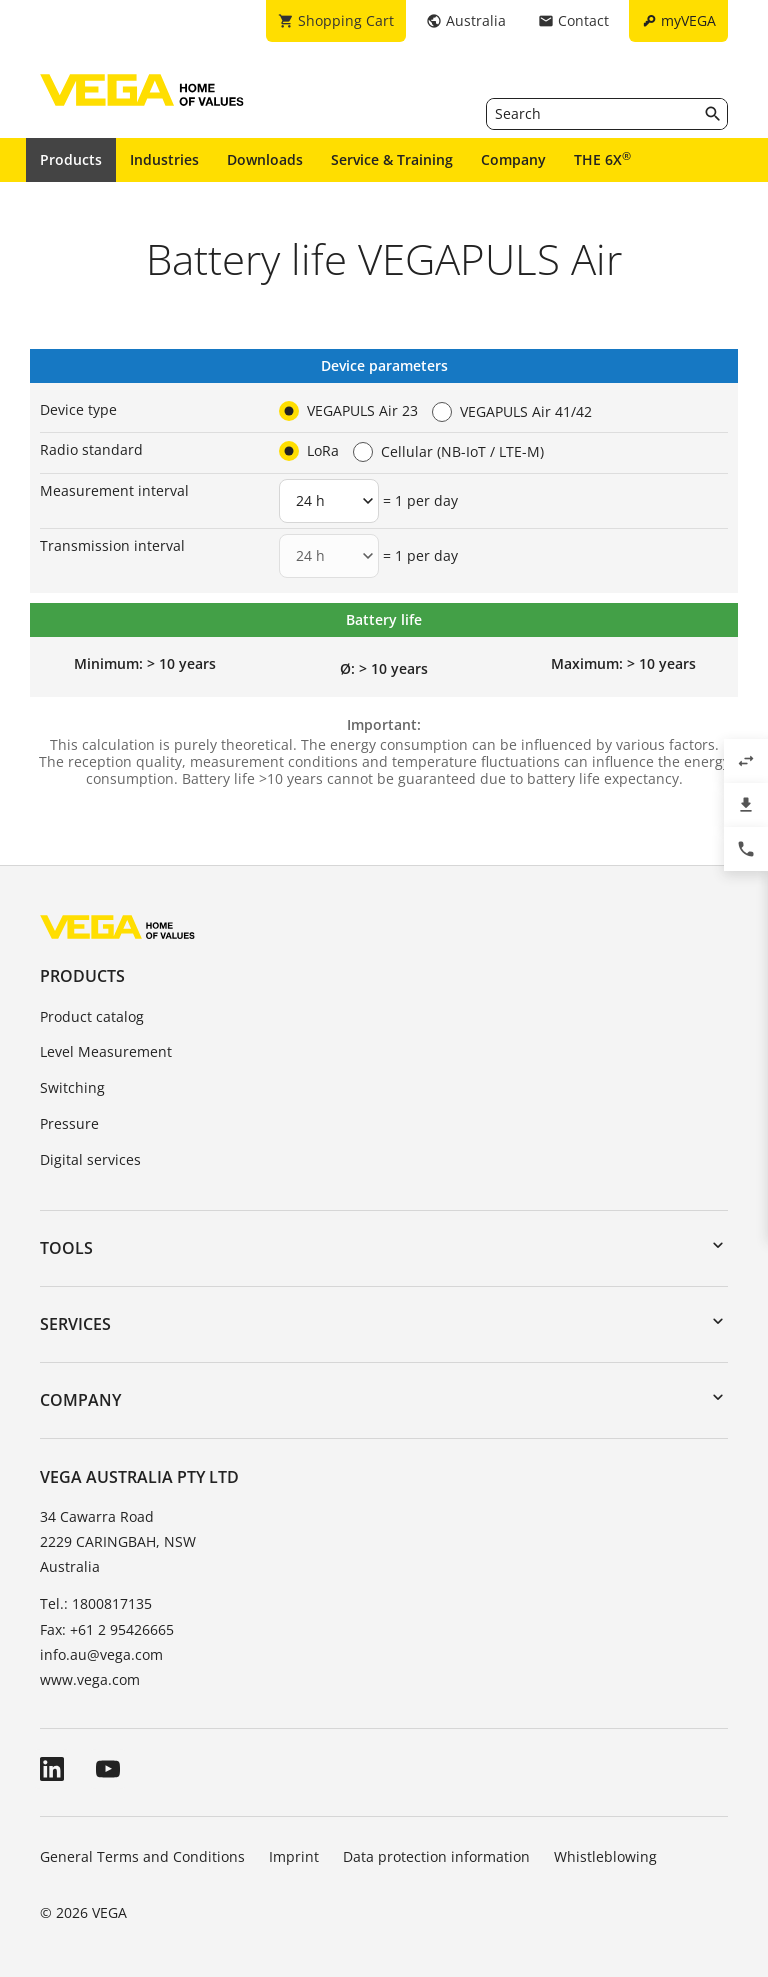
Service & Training (392, 159)
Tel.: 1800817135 (96, 1603)
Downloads (265, 159)
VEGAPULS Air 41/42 (526, 411)
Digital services (90, 1159)
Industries (164, 159)
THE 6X (602, 159)
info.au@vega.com (101, 1654)
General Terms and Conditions (142, 1856)
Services (75, 1324)
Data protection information (436, 1856)
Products (71, 159)
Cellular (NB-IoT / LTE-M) (462, 451)
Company (513, 159)
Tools (66, 1248)
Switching (72, 1087)
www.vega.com (90, 1679)
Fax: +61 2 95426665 (107, 1629)
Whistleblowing (605, 1856)
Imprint (294, 1856)
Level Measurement (106, 1051)
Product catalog (92, 1016)
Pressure (69, 1123)
